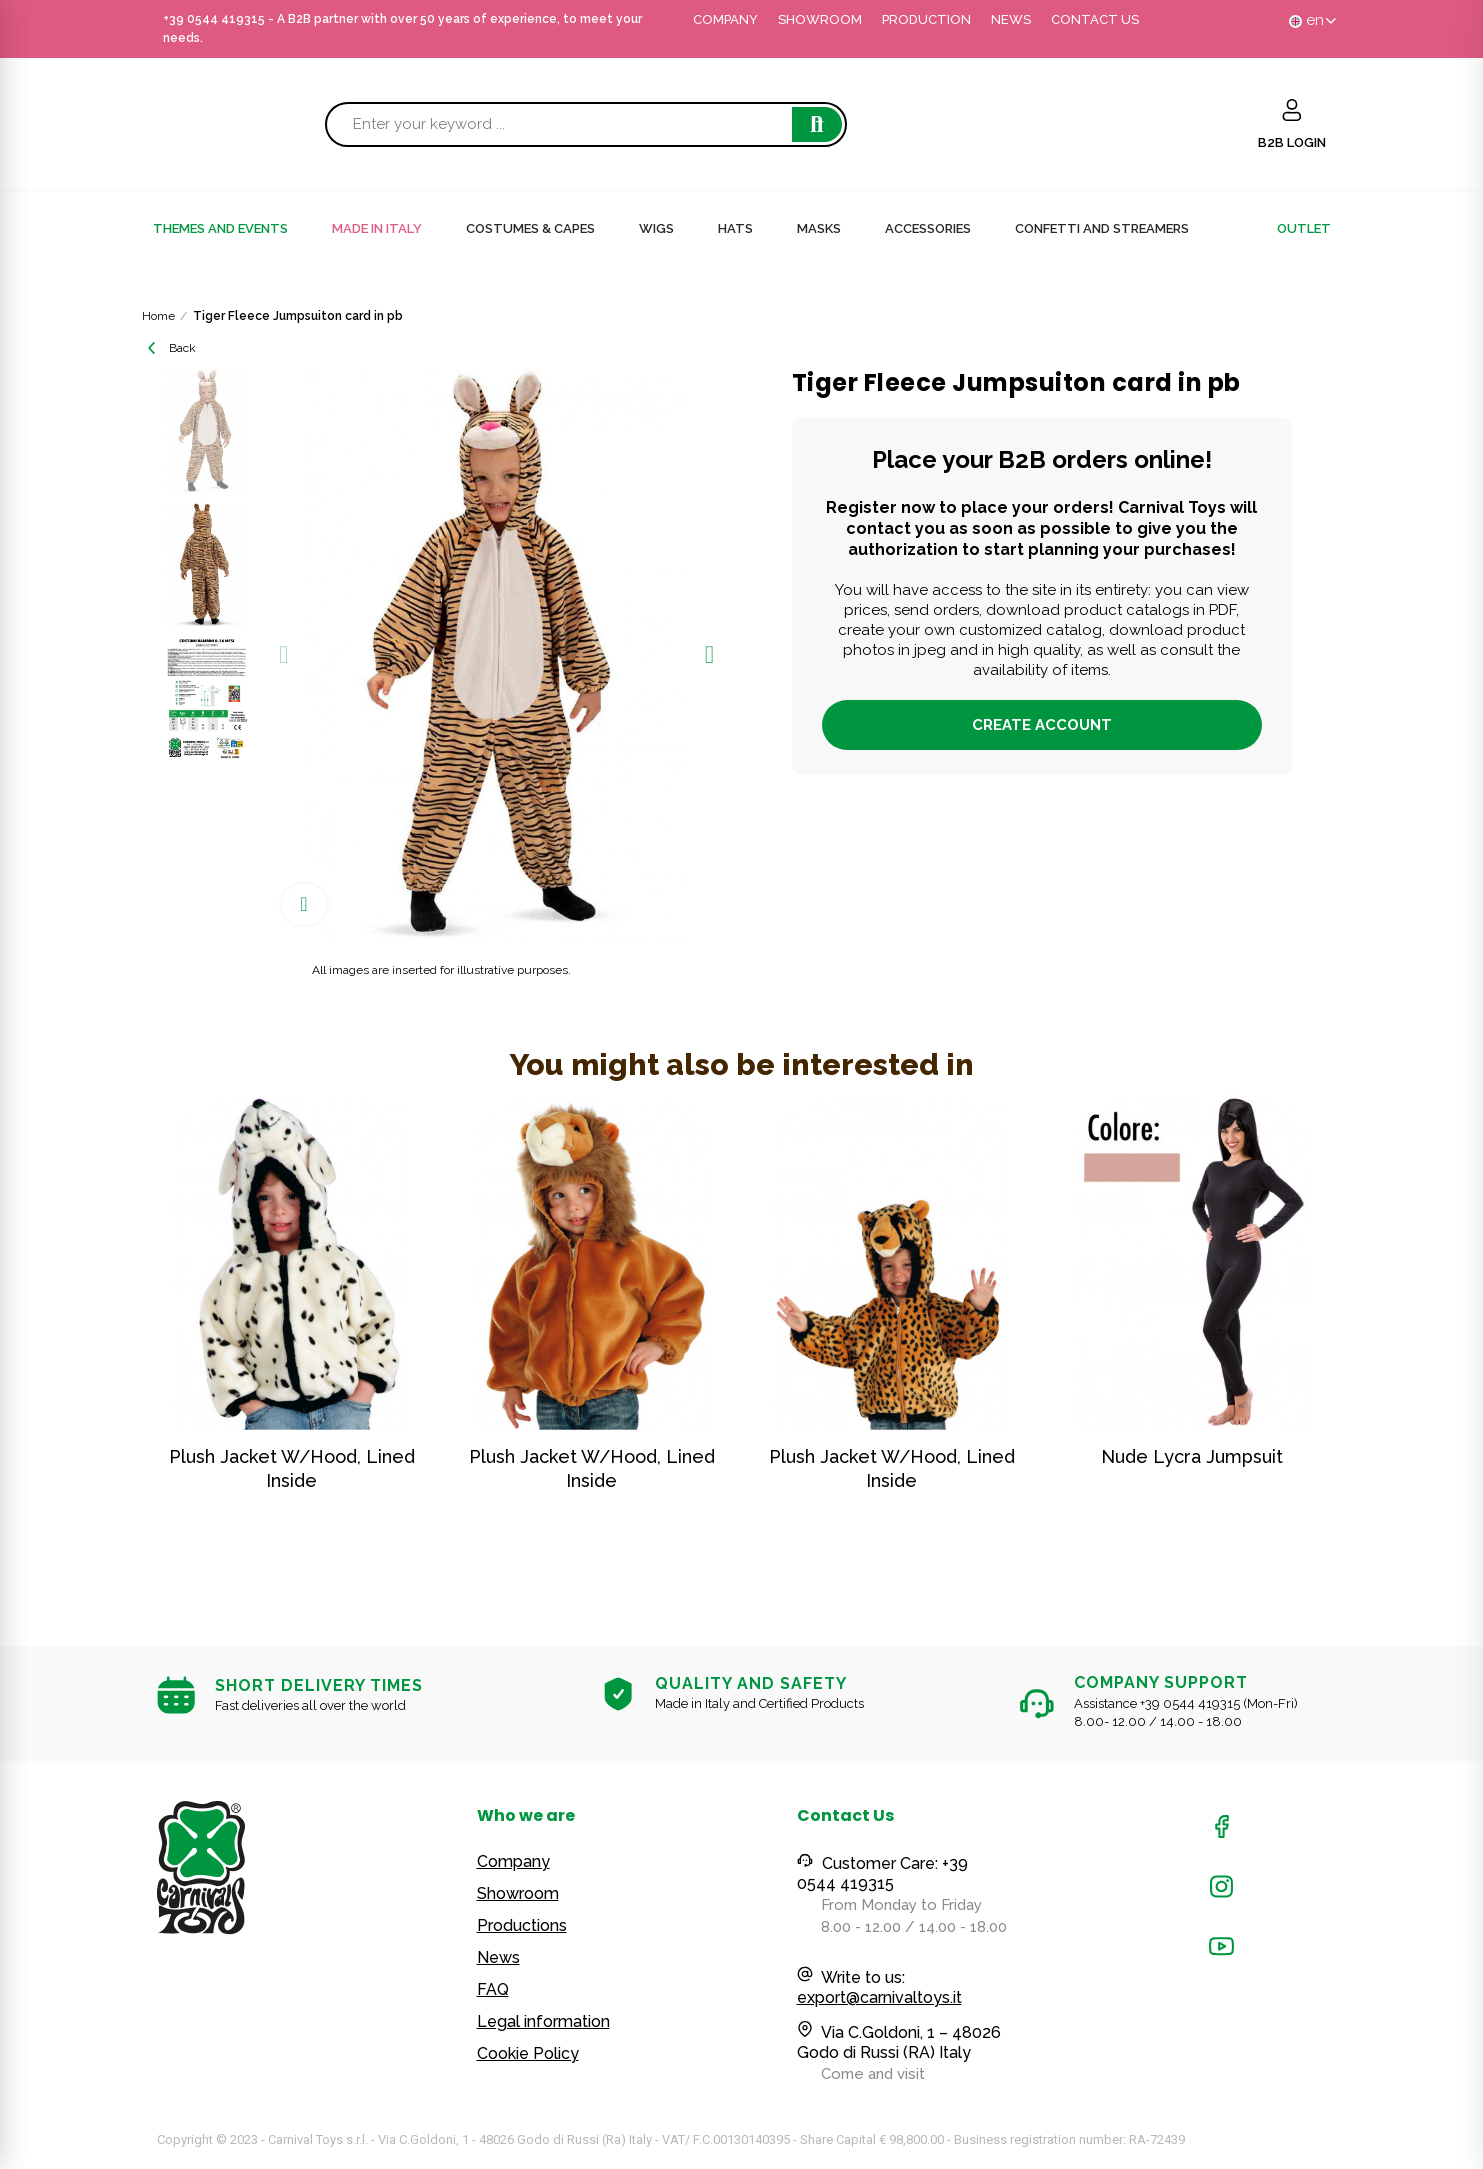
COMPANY (725, 19)
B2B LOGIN (1292, 142)
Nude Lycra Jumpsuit (1192, 1456)
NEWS (1011, 19)
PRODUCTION (926, 19)
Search (817, 124)
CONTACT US (1095, 19)
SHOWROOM (820, 19)
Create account (1042, 725)
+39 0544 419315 (214, 19)
